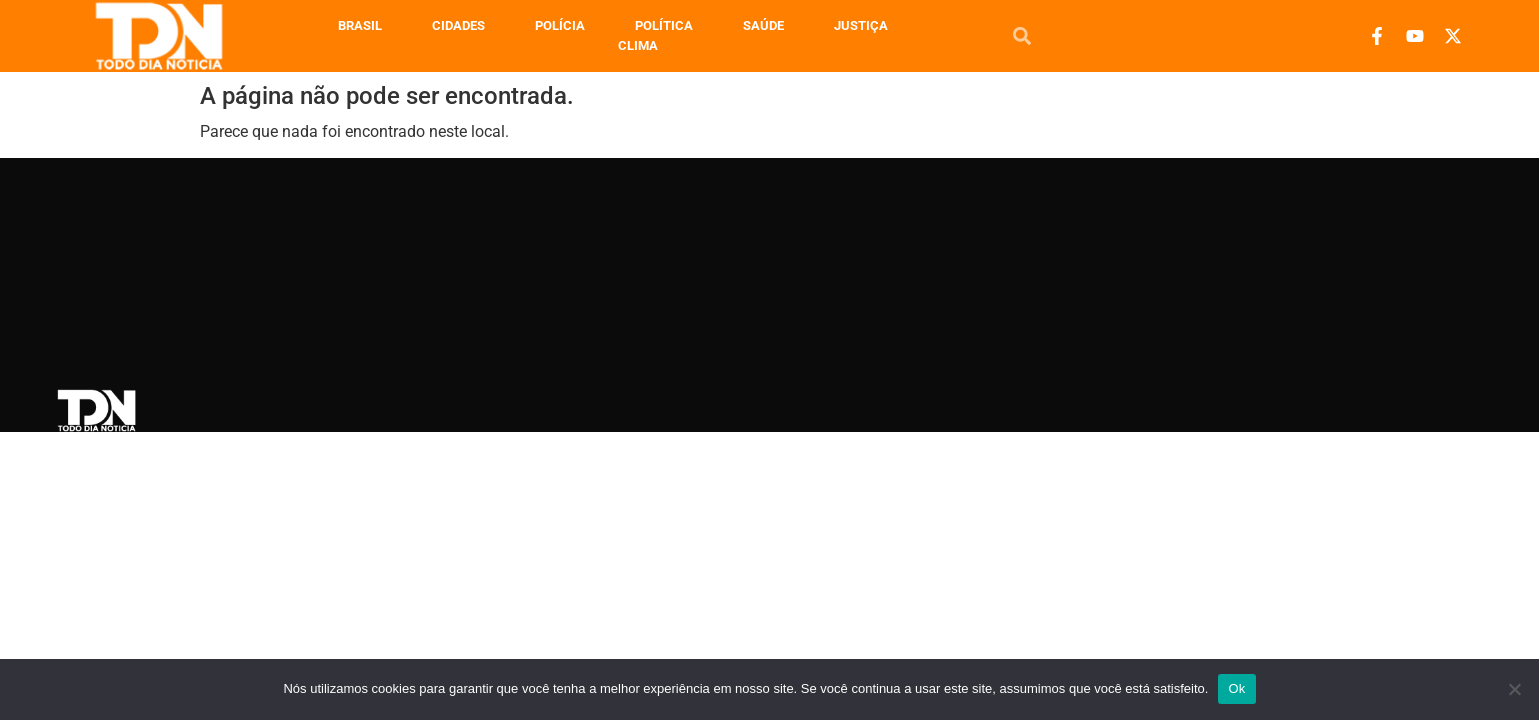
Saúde (763, 25)
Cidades (458, 25)
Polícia (560, 25)
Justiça (861, 25)
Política (664, 25)
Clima (638, 45)
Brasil (360, 25)
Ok (1236, 688)
